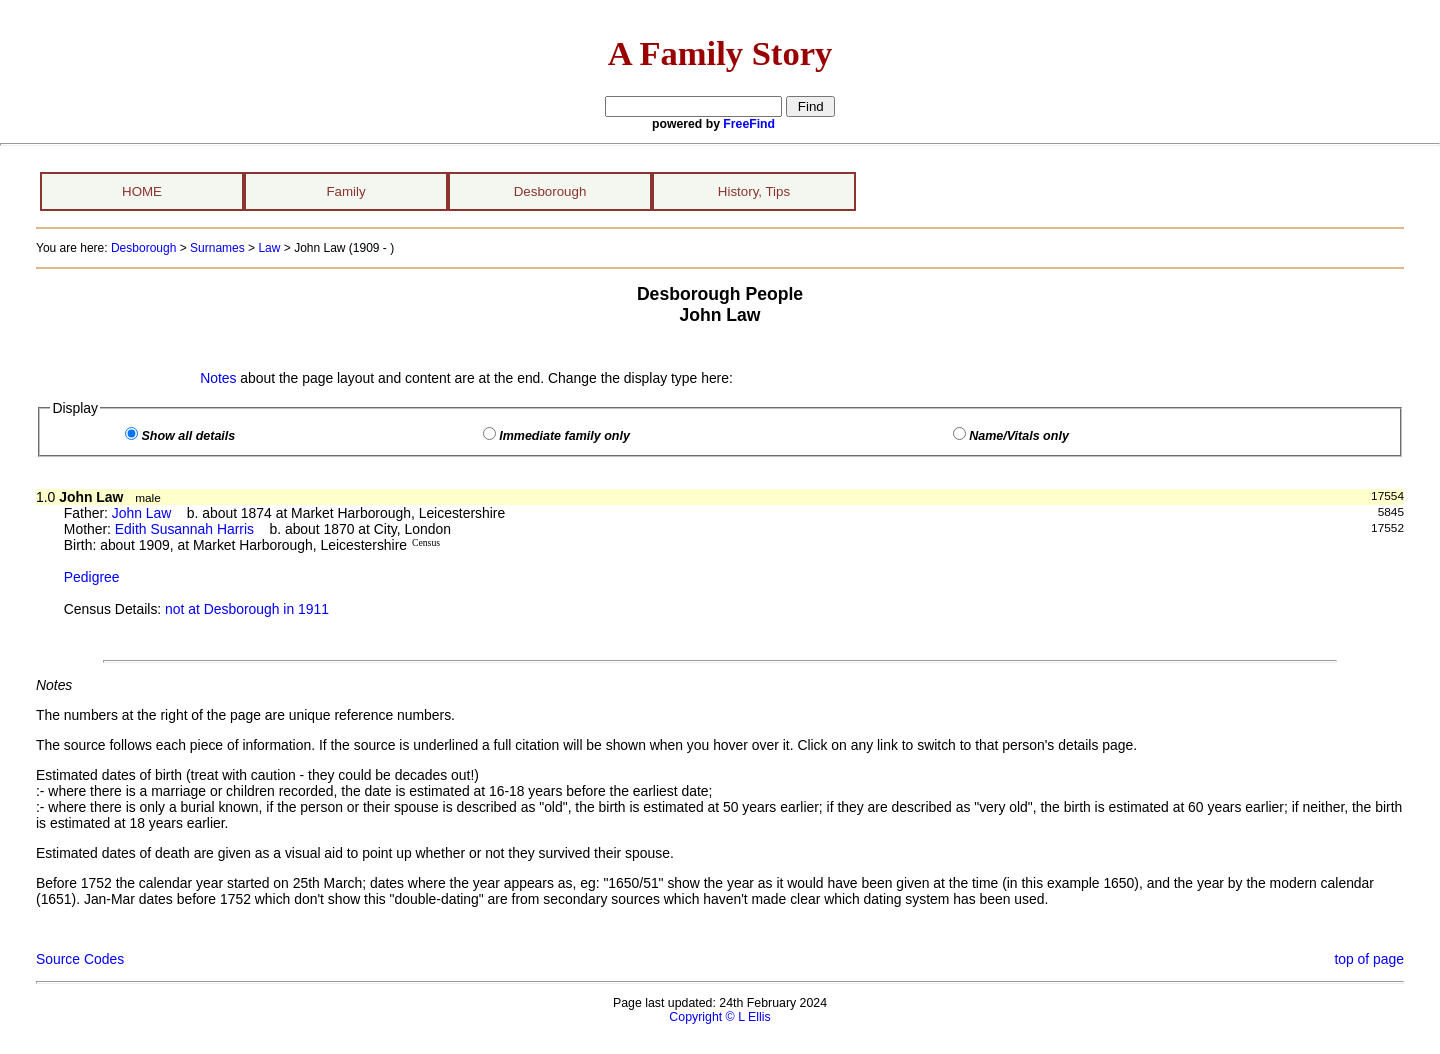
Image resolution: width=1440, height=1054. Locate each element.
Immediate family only (564, 436)
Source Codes (80, 959)
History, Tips (754, 191)
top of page (1369, 959)
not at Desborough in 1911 (247, 609)
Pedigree (92, 577)
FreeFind (749, 124)
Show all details (188, 436)
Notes (218, 378)
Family (345, 191)
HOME (142, 191)
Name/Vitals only (1019, 436)
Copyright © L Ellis (719, 1017)
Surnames (217, 248)
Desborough (550, 191)
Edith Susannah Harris (184, 529)
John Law (142, 513)
